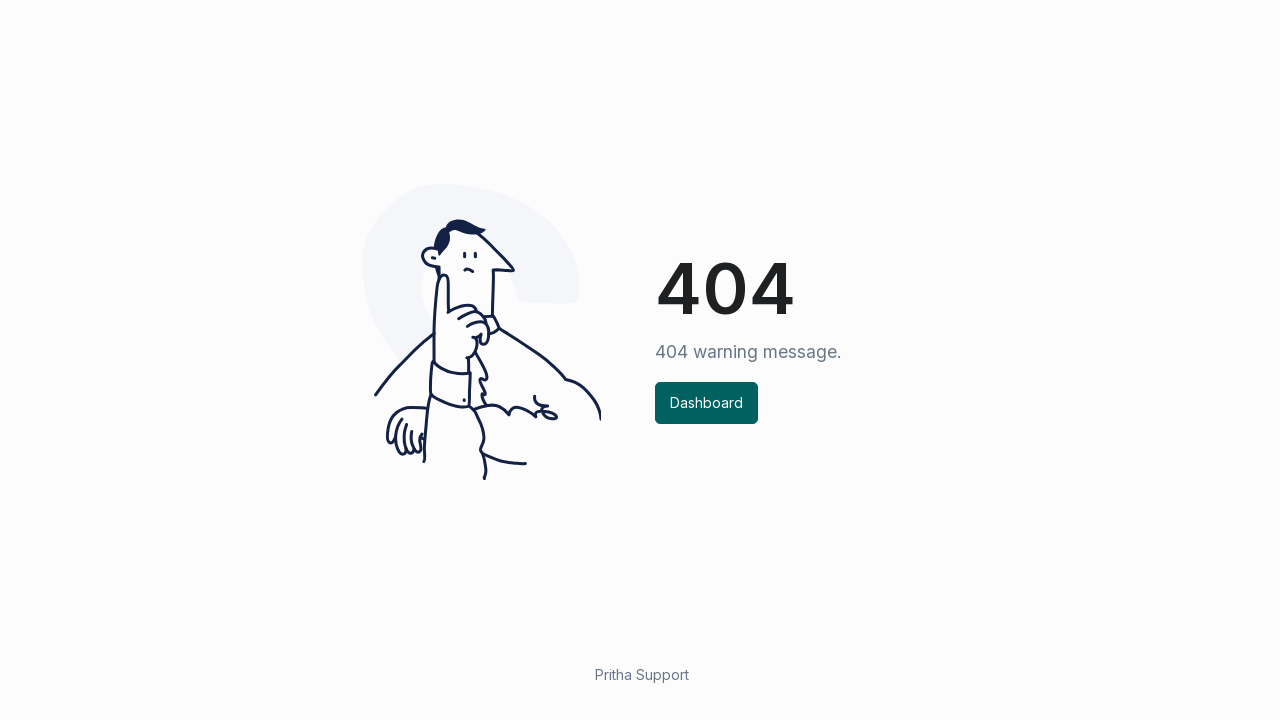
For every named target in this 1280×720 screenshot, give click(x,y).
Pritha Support (642, 674)
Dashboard (706, 402)
